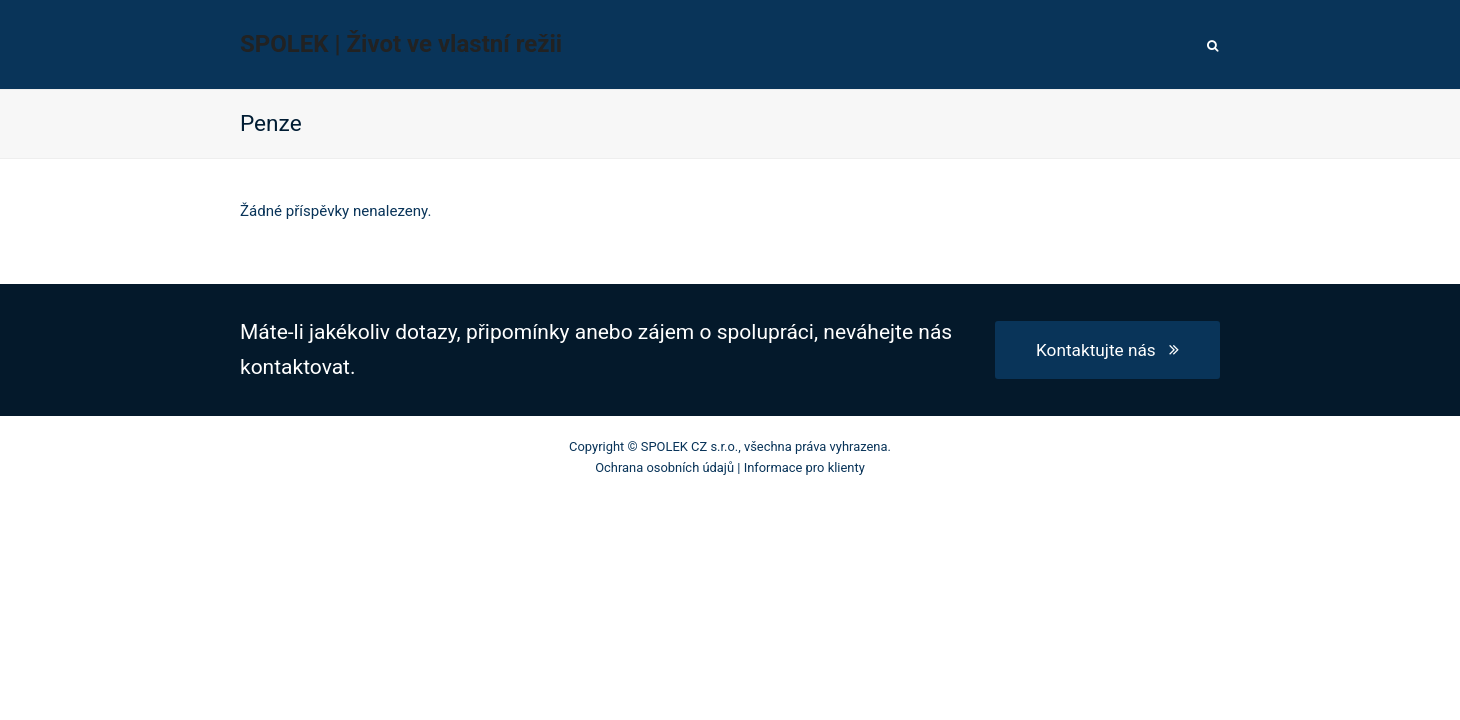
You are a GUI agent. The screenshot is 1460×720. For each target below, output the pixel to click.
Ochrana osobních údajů (664, 467)
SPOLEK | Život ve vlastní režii (401, 44)
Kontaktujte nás (1107, 350)
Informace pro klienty (804, 467)
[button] (1213, 45)
